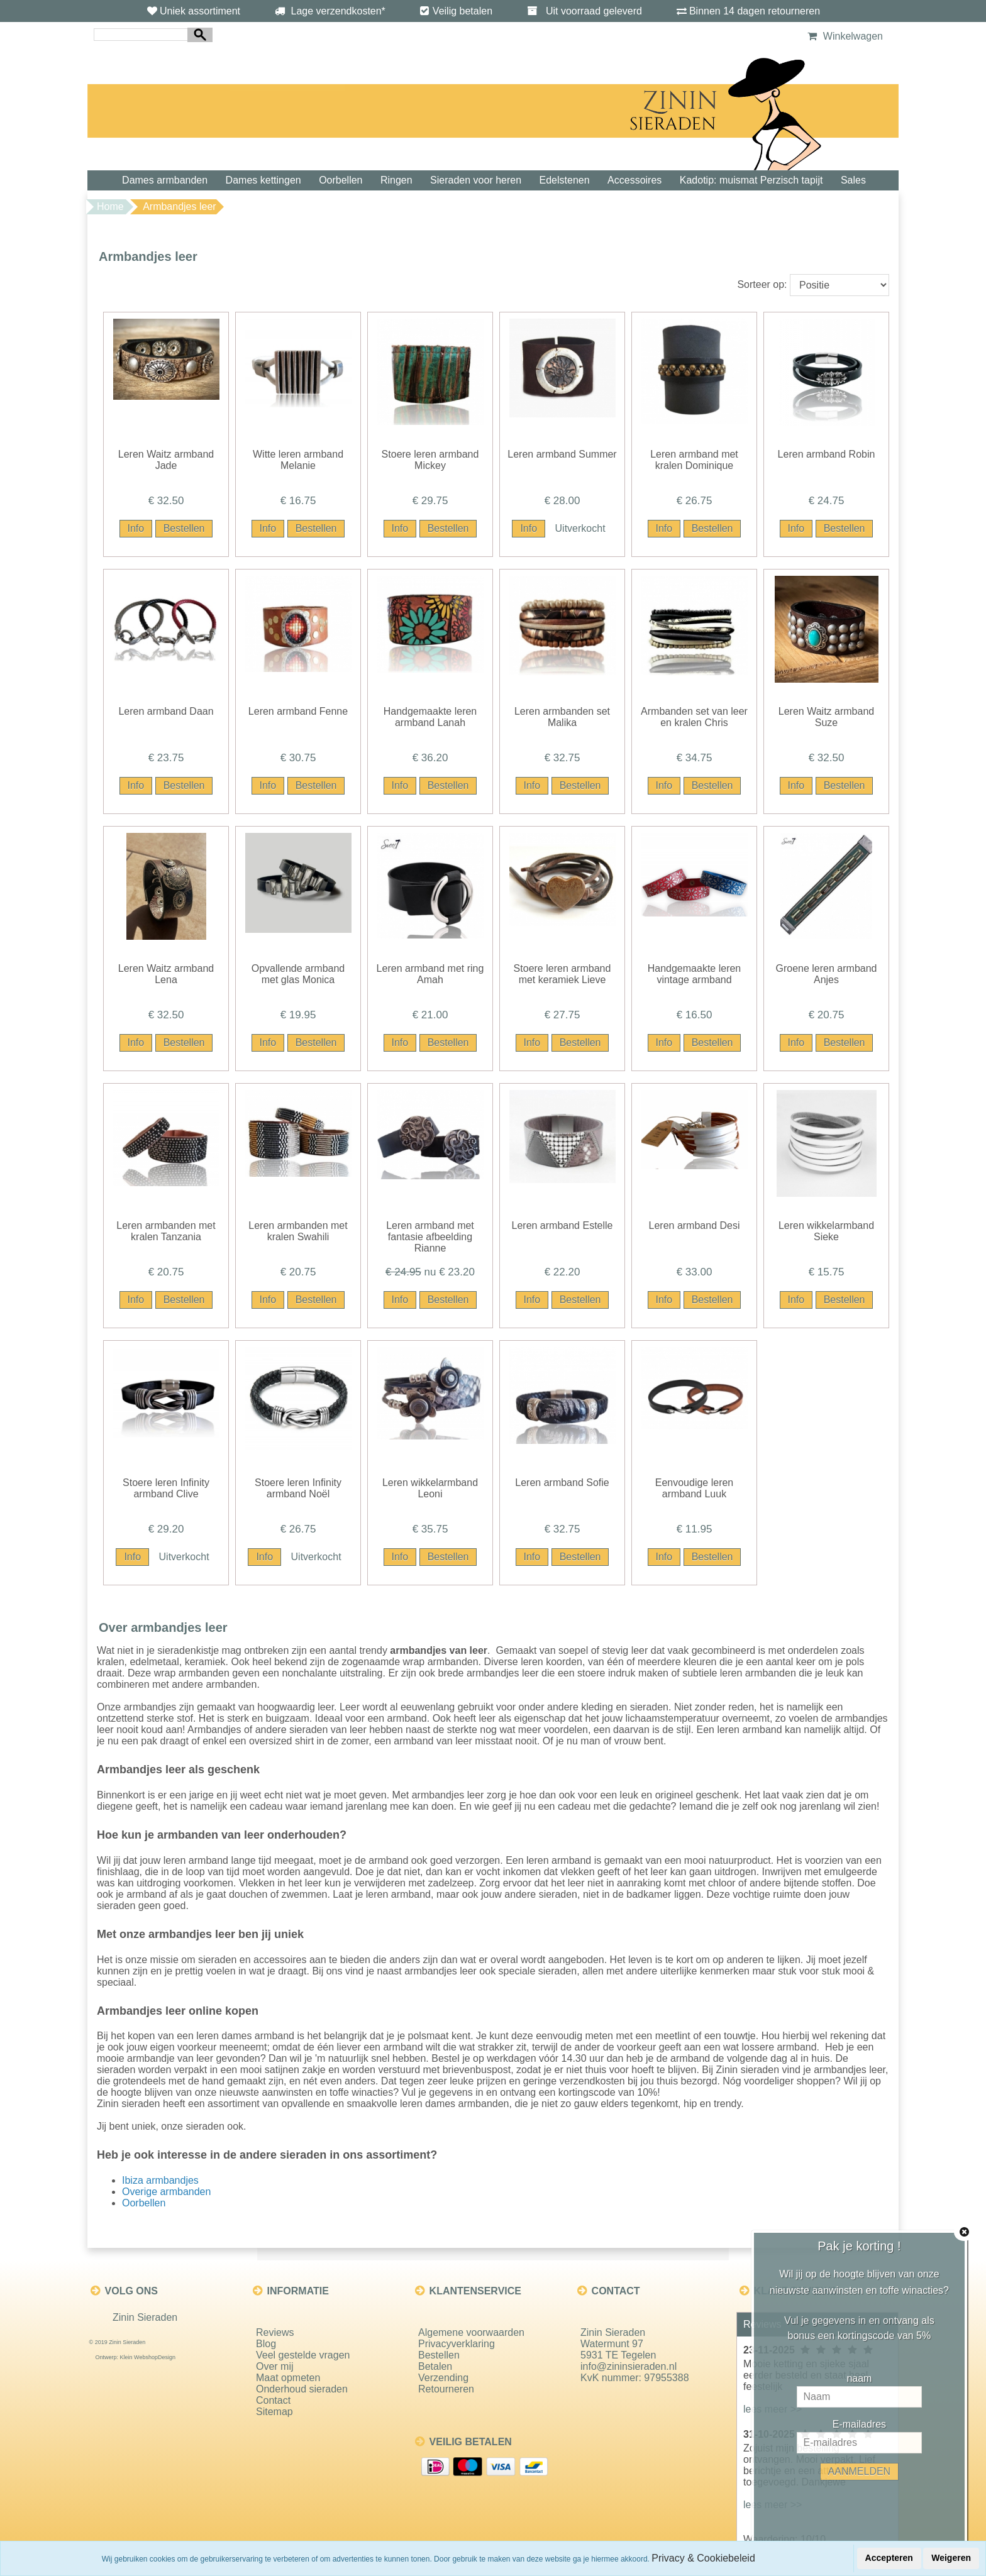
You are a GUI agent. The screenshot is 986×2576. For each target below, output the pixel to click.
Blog (266, 2343)
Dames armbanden (165, 180)
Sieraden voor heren (475, 180)
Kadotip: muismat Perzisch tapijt (751, 180)
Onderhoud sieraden (302, 2389)
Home (110, 206)
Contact (273, 2400)
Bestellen (439, 2355)
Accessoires (634, 180)
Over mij (275, 2366)
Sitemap (274, 2411)
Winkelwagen (843, 36)
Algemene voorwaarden (471, 2332)
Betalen (435, 2366)
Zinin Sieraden (145, 2317)
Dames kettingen (263, 180)
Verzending (443, 2377)
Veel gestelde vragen (303, 2355)
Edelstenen (565, 180)
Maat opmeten (288, 2377)
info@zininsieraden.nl (628, 2366)
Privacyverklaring (456, 2343)
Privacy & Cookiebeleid (703, 2558)
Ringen (396, 180)
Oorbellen (340, 180)
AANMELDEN (859, 2471)
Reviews (275, 2332)
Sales (853, 180)
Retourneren (446, 2389)
